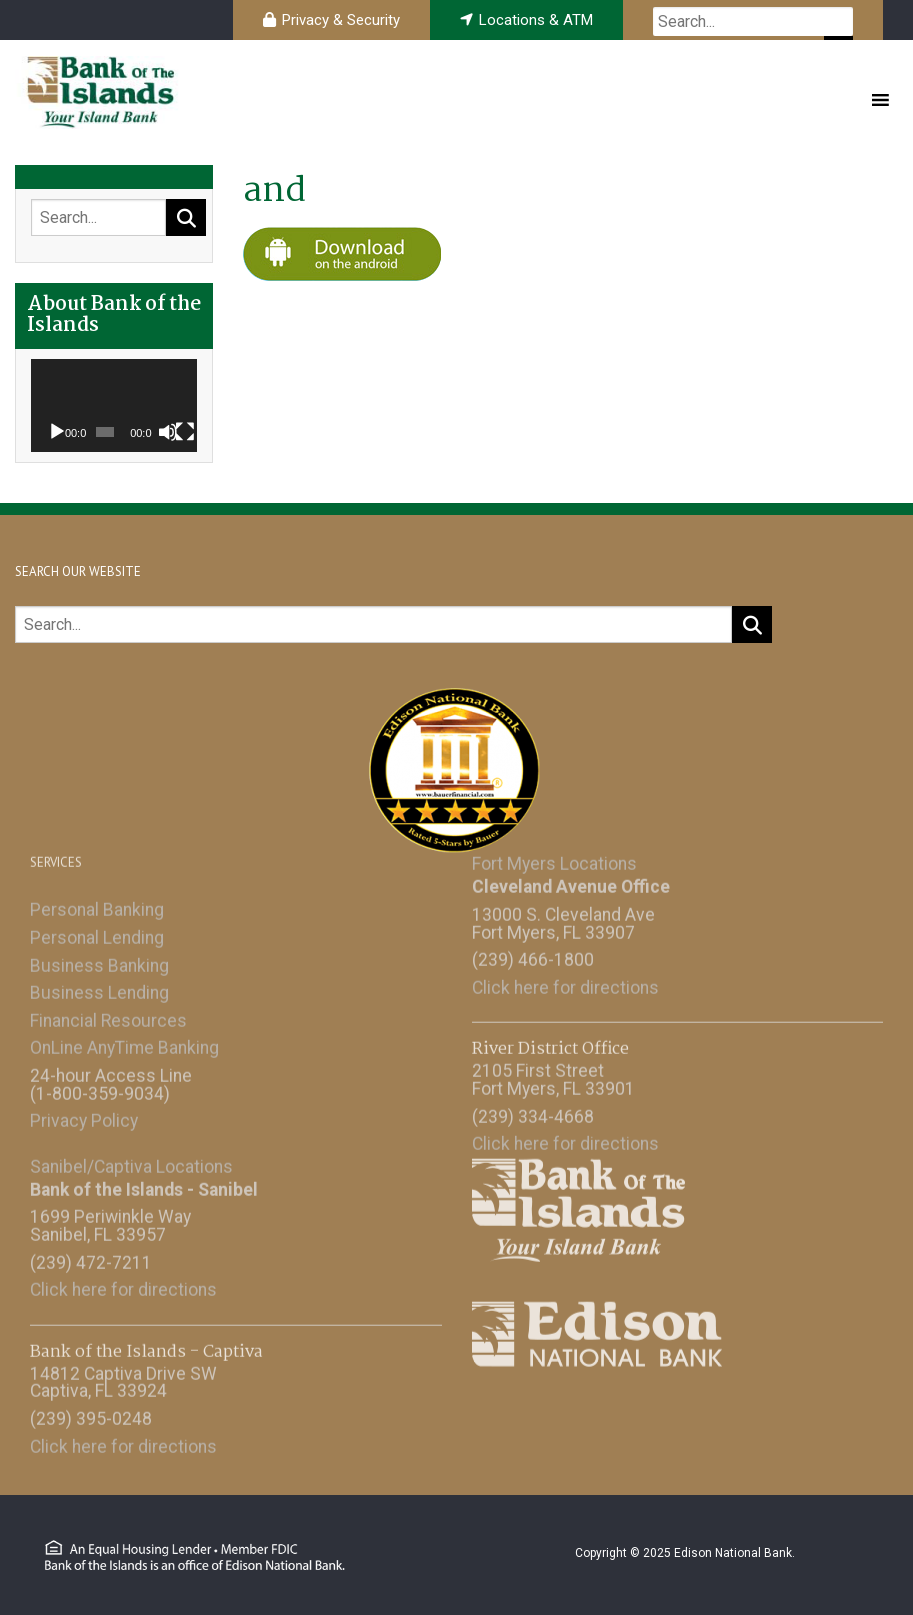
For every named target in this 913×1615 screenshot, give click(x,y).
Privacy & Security (341, 20)
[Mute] (168, 432)
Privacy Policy (84, 1116)
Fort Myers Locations (554, 859)
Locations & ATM (536, 20)
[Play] (57, 432)
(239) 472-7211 (91, 1258)
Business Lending (99, 988)
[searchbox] (753, 21)
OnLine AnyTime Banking (124, 1043)
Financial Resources (108, 1016)
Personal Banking (97, 905)
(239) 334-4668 (533, 1112)
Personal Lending (97, 933)
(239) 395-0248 (91, 1414)
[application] (114, 406)
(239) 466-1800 (533, 955)
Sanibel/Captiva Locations (131, 1162)
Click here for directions (565, 983)
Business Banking (99, 961)
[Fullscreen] (185, 432)
